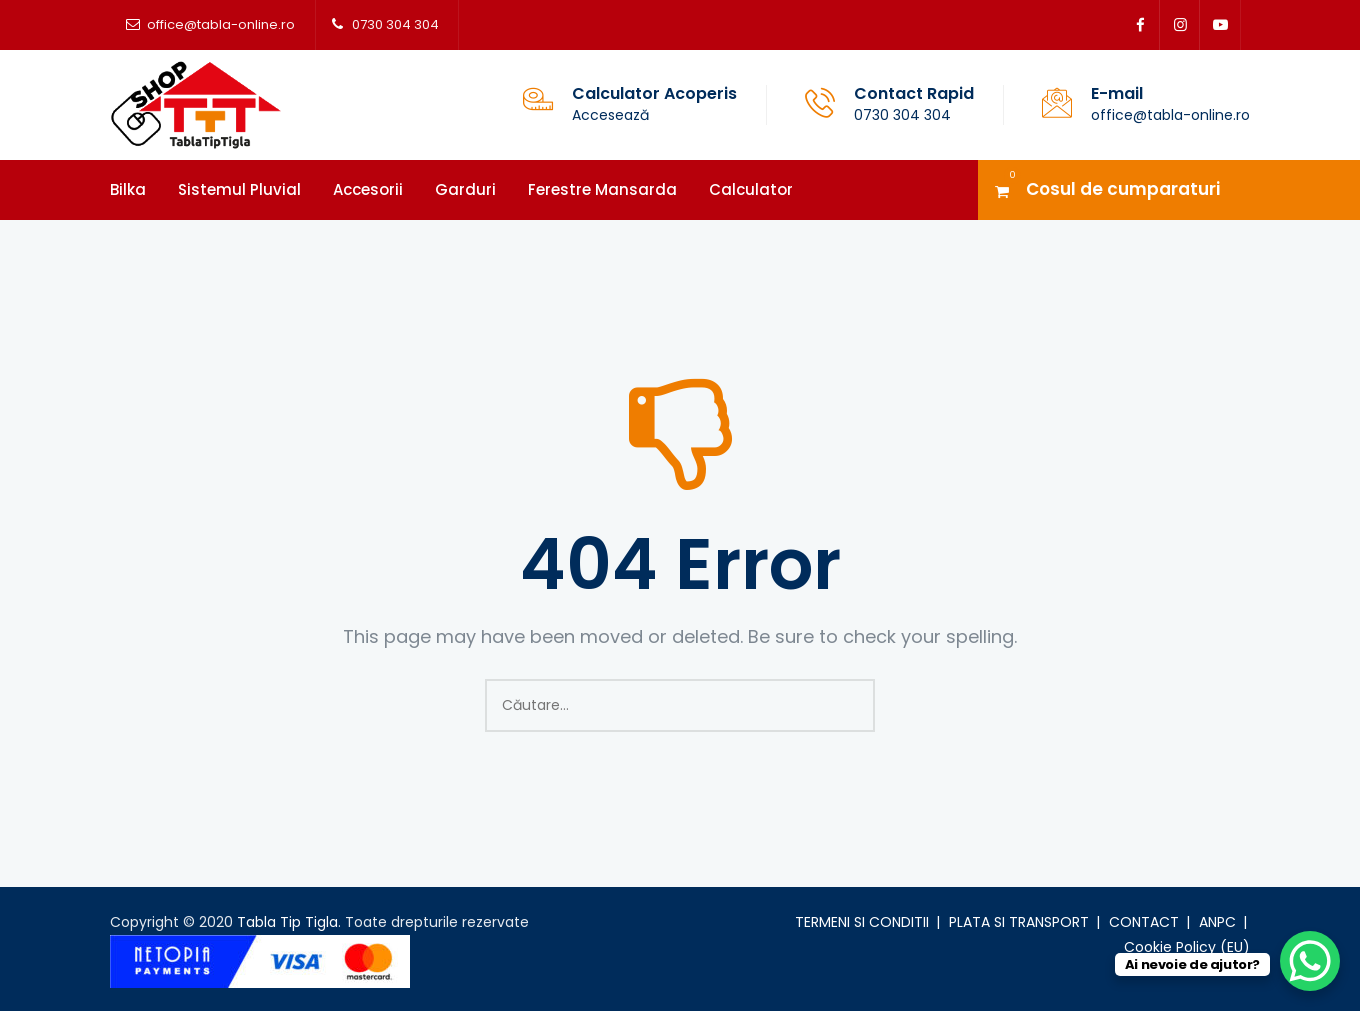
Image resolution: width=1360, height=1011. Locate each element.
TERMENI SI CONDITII (862, 922)
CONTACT (1144, 922)
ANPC (1217, 922)
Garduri (465, 189)
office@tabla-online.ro (221, 24)
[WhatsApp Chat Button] (1310, 961)
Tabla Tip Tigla (287, 922)
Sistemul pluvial (239, 189)
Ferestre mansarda (602, 189)
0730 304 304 (395, 24)
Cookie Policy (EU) (1187, 947)
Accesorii (368, 189)
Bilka (128, 189)
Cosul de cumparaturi (1123, 189)
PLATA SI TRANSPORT (1019, 922)
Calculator (751, 189)
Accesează (610, 115)
